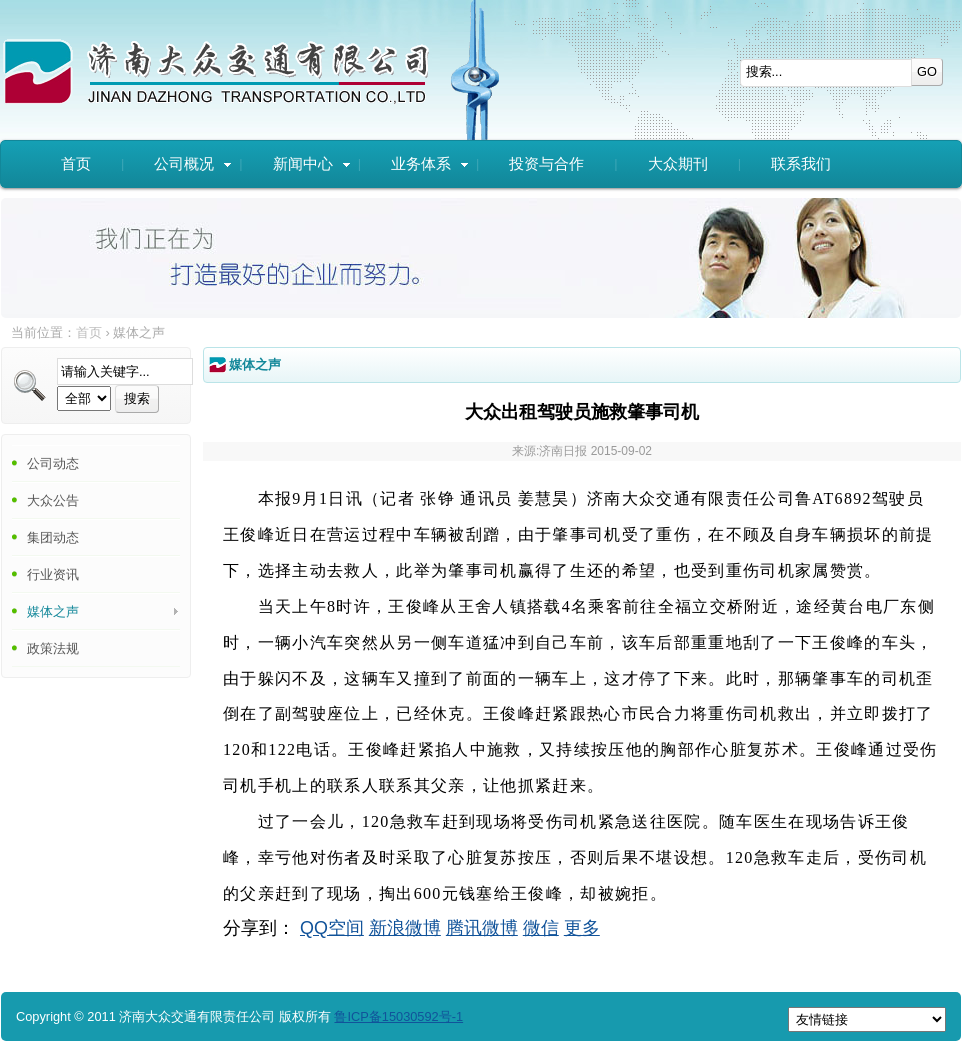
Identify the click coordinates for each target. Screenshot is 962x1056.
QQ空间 (332, 928)
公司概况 (193, 163)
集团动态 (53, 537)
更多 (582, 928)
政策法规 (53, 648)
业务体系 (430, 163)
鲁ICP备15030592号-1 (398, 1016)
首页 (76, 163)
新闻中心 (312, 163)
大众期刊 (678, 163)
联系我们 (801, 163)
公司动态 (53, 463)
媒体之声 (53, 611)
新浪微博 (405, 928)
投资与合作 (546, 163)
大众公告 (53, 500)
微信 (541, 928)
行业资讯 (53, 574)
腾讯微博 (482, 928)
